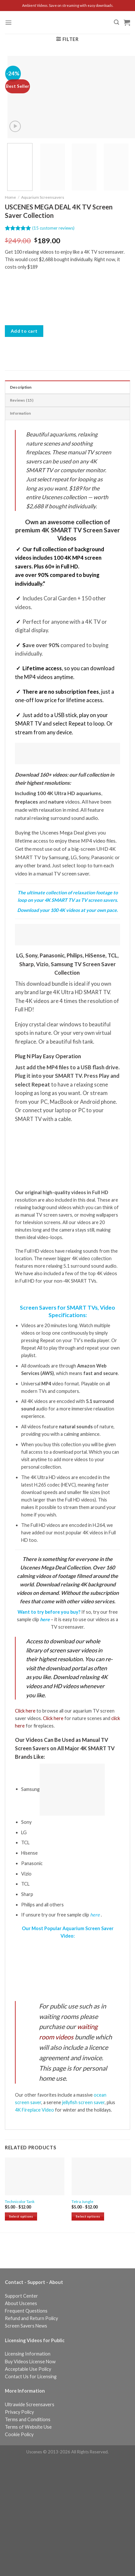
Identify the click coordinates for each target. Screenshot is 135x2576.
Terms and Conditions (27, 2419)
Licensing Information (27, 2353)
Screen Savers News (26, 2326)
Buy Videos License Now (30, 2361)
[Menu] (8, 22)
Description (21, 387)
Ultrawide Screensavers (29, 2404)
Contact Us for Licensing (31, 2376)
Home (10, 197)
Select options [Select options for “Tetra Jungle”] (88, 2216)
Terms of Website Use (28, 2427)
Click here (25, 1711)
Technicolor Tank (19, 2201)
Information (20, 413)
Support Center (21, 2296)
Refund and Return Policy (31, 2318)
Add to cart (24, 331)
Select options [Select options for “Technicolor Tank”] (21, 2216)
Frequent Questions (26, 2311)
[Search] (116, 22)
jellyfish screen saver (83, 2102)
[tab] (67, 387)
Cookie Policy (19, 2434)
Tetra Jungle (82, 2201)
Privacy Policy (19, 2412)
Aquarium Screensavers (42, 197)
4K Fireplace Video (34, 2110)
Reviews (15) (22, 400)
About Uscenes (21, 2303)
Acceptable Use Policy (28, 2369)
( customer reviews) (53, 228)
